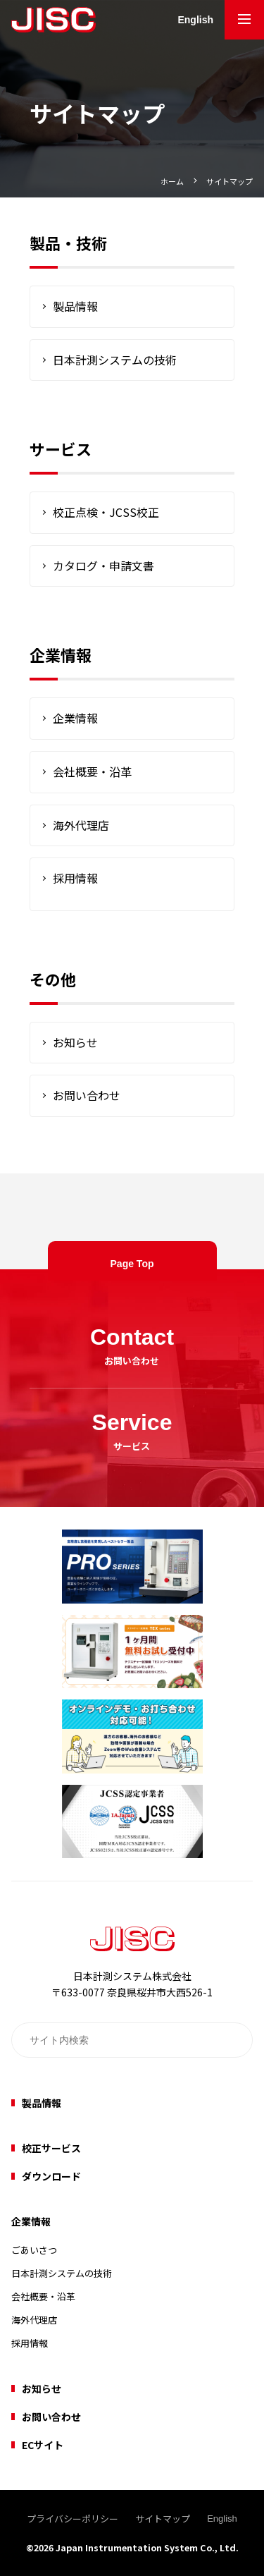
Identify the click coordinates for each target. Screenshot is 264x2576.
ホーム (172, 181)
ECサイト (42, 2445)
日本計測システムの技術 (115, 359)
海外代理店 (81, 825)
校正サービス (51, 2148)
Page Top (132, 1263)
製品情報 (75, 306)
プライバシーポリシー (72, 2518)
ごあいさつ (34, 2250)
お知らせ (75, 1042)
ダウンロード (51, 2176)
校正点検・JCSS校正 (106, 511)
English (195, 19)
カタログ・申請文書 (103, 565)
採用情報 (75, 877)
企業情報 (75, 717)
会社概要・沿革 (92, 771)
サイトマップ (229, 181)
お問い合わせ (86, 1095)
